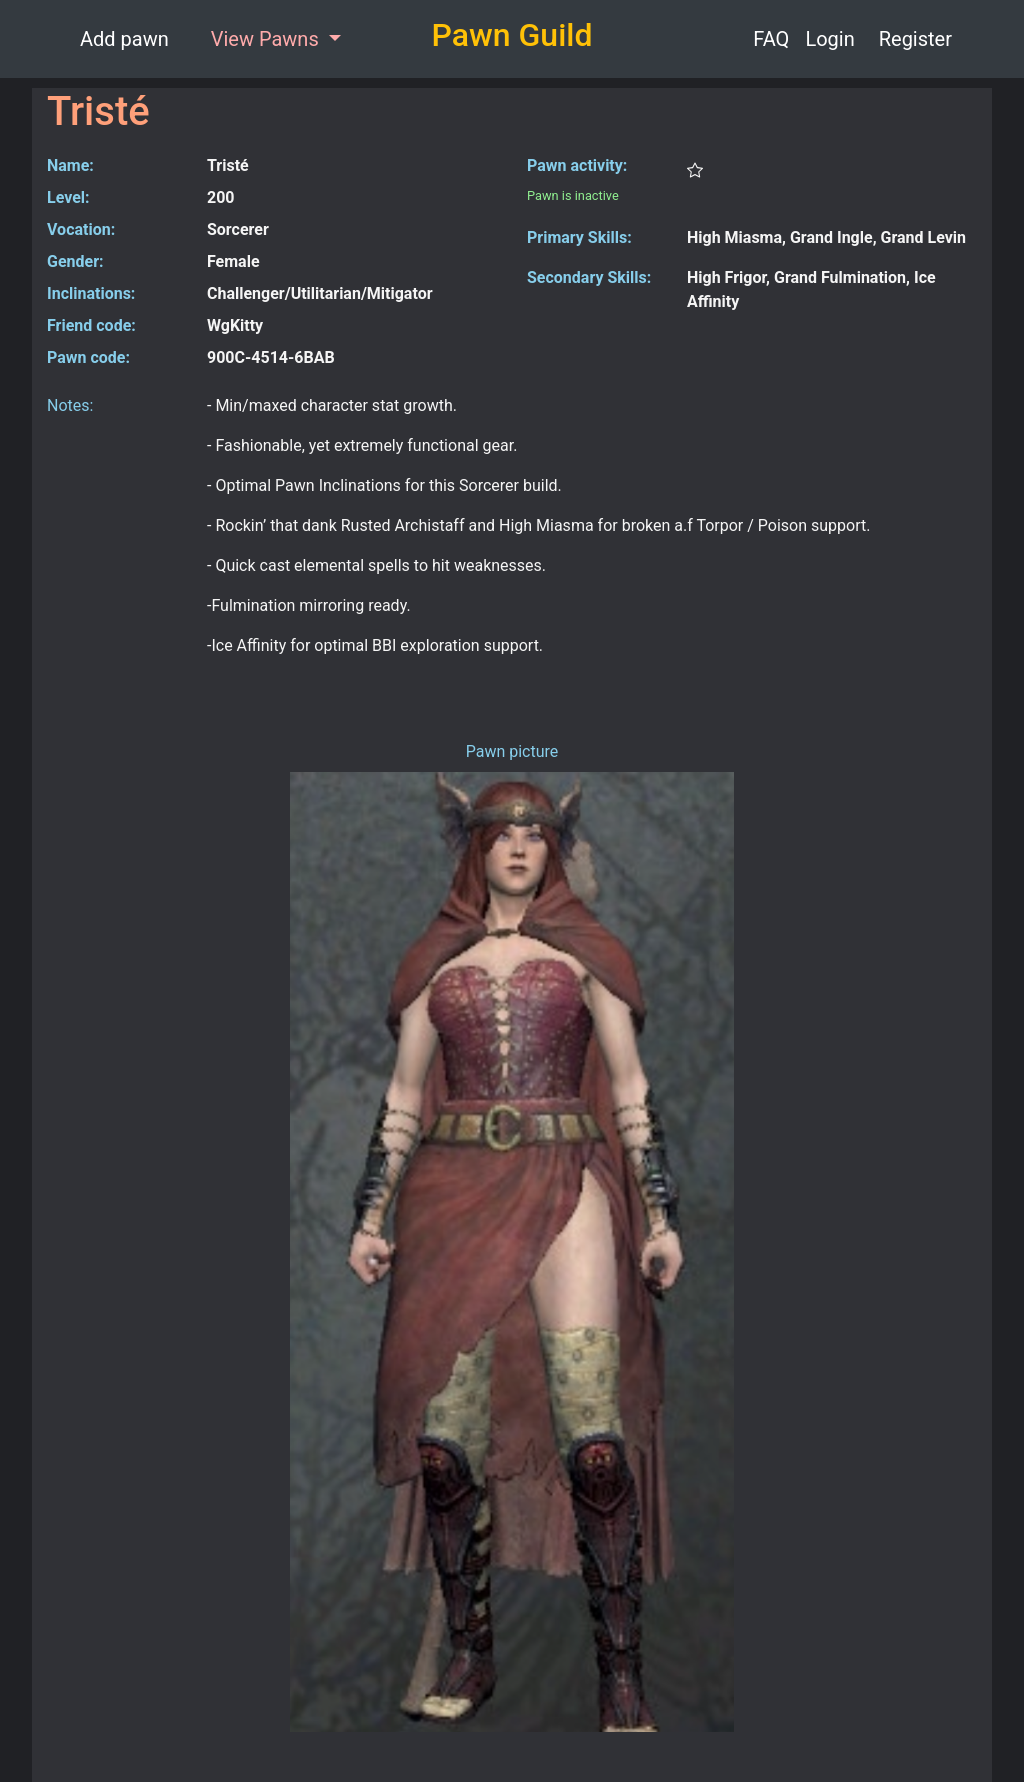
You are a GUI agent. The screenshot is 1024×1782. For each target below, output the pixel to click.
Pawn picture (512, 751)
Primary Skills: (579, 237)
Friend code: (91, 325)
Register (915, 39)
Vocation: (81, 229)
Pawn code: (88, 357)
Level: (68, 197)
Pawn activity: (577, 165)
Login (829, 39)
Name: (70, 165)
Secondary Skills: (589, 277)
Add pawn (124, 39)
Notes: (70, 405)
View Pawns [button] (267, 39)
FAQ (771, 39)
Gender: (75, 261)
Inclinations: (91, 293)
